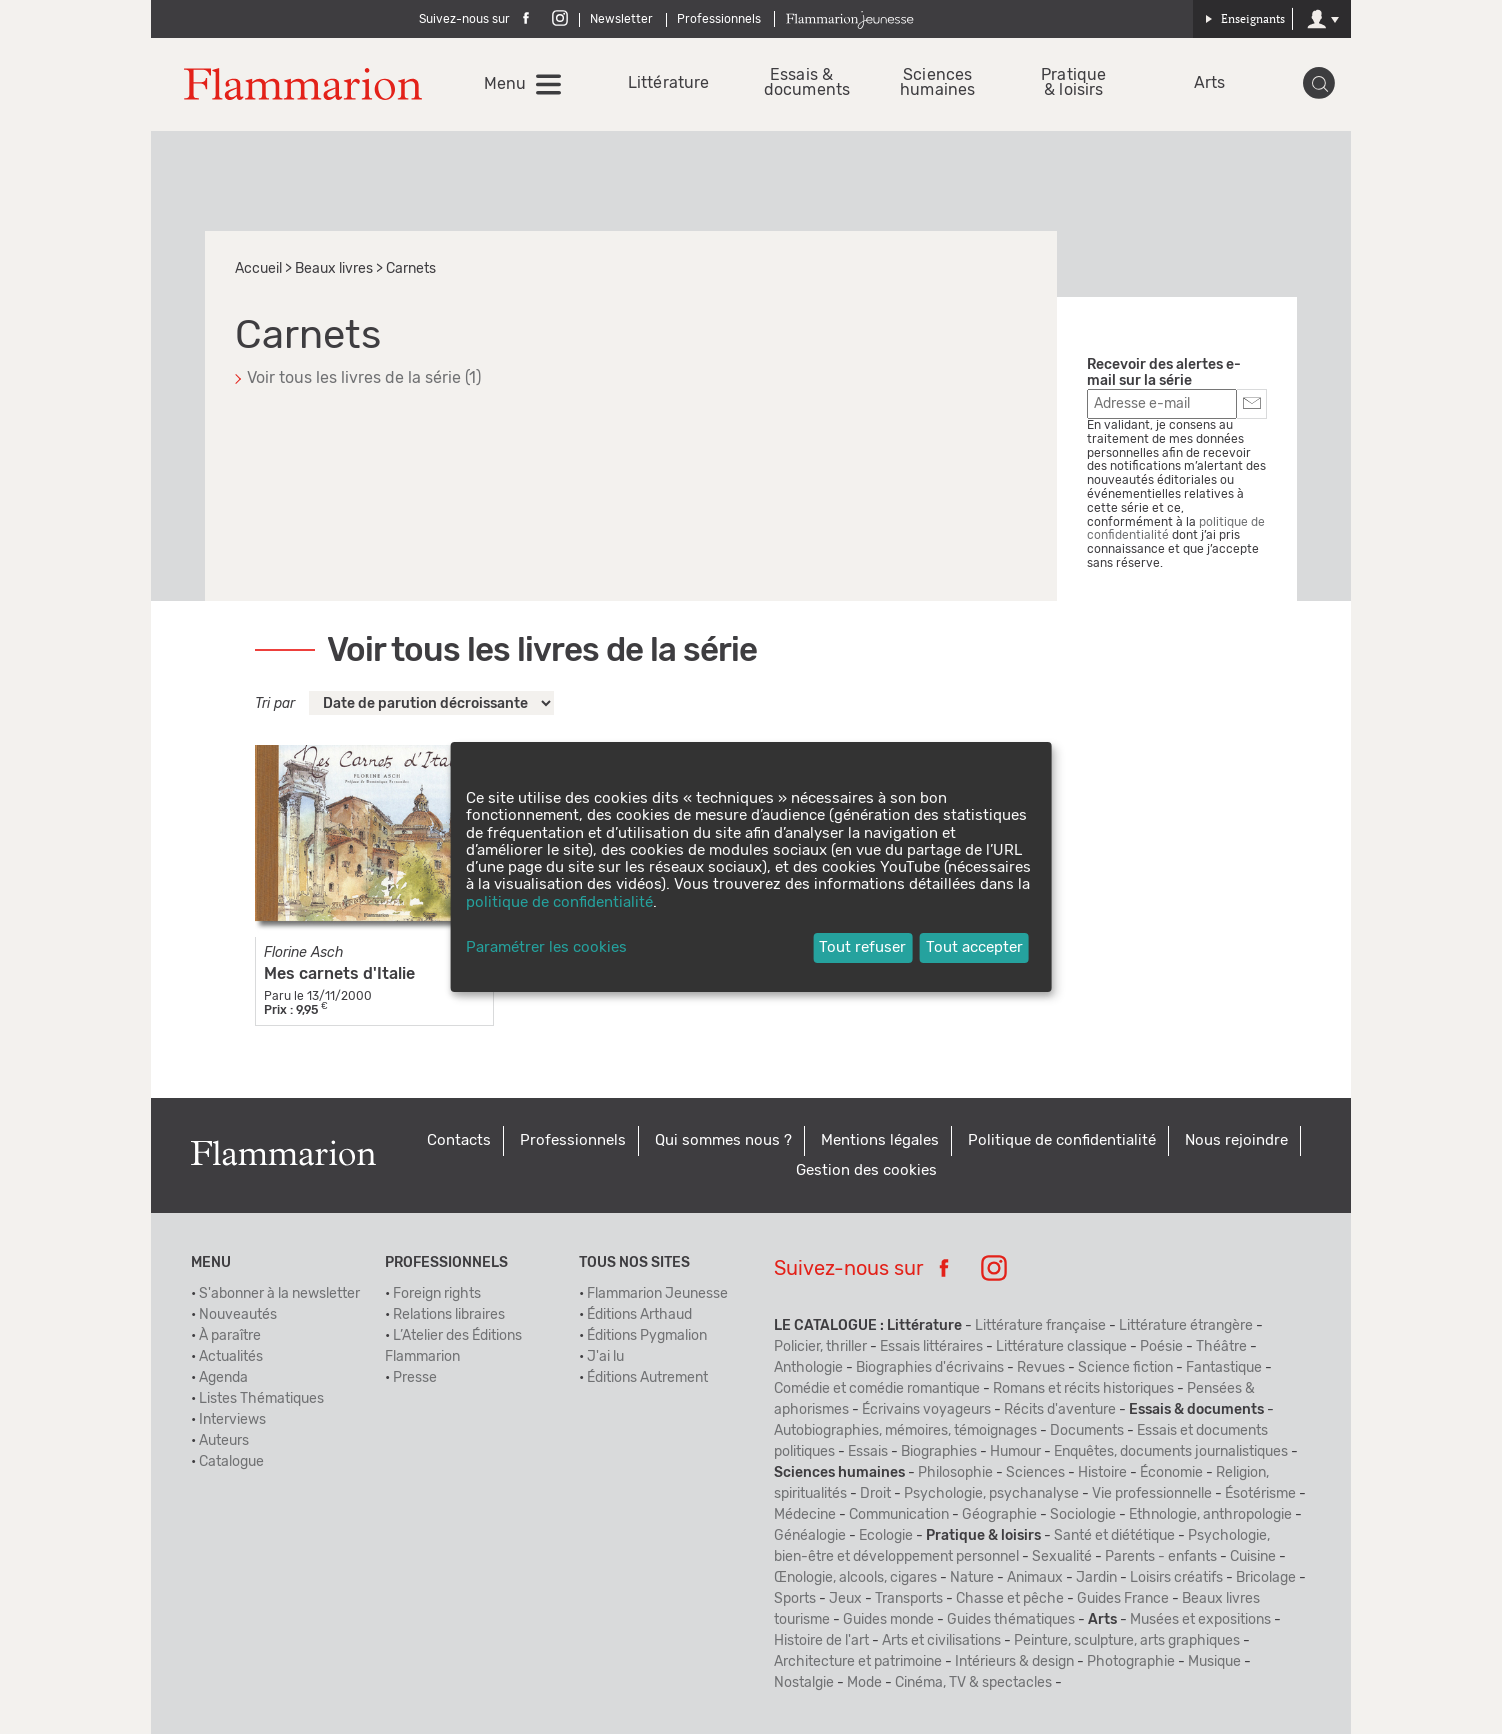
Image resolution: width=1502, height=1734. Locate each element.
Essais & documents (801, 83)
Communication (899, 1515)
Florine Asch (304, 953)
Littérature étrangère (1186, 1326)
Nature (972, 1578)
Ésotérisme (1260, 1494)
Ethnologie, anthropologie (1210, 1515)
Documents (1087, 1431)
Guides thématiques (1011, 1620)
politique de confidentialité (559, 902)
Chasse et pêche (1010, 1599)
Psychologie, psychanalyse (991, 1494)
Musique (1214, 1662)
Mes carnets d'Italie (339, 974)
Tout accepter (974, 947)
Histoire (1102, 1473)
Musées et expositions (1200, 1620)
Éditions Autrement (647, 1378)
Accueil (258, 269)
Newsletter (621, 19)
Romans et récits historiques (1083, 1389)
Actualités (231, 1357)
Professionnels (719, 19)
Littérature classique (1061, 1347)
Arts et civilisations (941, 1641)
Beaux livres (334, 269)
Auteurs (224, 1441)
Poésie (1161, 1347)
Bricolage (1266, 1578)
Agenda (223, 1378)
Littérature (665, 83)
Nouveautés (238, 1315)
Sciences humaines (937, 83)
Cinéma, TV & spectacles (973, 1683)
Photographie (1131, 1662)
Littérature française (1040, 1326)
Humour (1015, 1452)
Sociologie (1083, 1515)
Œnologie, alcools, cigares (855, 1578)
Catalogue (231, 1462)
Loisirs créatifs (1176, 1578)
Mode (864, 1683)
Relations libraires (449, 1315)
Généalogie (810, 1536)
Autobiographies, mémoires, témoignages (905, 1431)
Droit (875, 1494)
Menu (505, 84)
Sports (795, 1599)
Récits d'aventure (1060, 1410)
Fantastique (1224, 1368)
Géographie (999, 1515)
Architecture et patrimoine (858, 1662)
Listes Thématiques (261, 1399)
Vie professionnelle (1152, 1494)
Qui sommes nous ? (723, 1140)
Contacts (459, 1140)
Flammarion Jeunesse (657, 1294)
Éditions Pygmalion (647, 1336)
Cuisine (1253, 1557)
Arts (1209, 83)
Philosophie (955, 1473)
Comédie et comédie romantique (877, 1389)
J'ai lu (605, 1357)
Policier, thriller (820, 1347)
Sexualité (1062, 1557)
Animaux (1035, 1578)
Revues (1041, 1368)
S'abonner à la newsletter (279, 1294)
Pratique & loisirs (1073, 83)
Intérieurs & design (1014, 1662)
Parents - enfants (1161, 1557)
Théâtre (1221, 1347)
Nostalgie (804, 1683)
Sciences (1035, 1473)
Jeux (845, 1599)
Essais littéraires (931, 1347)
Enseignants (1245, 18)
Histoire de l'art (821, 1641)
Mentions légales (880, 1140)
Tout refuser (862, 947)
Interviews (232, 1420)
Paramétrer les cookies (546, 947)
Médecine (805, 1515)
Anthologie (808, 1368)
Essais (868, 1452)
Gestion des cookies (866, 1170)
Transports (909, 1599)
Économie (1171, 1473)
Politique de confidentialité (1062, 1140)
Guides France (1123, 1599)
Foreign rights (437, 1294)
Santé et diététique (1114, 1536)
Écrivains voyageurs (926, 1410)
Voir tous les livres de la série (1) (364, 378)
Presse (415, 1378)
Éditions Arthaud (639, 1315)
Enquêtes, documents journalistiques (1171, 1452)
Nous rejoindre (1236, 1140)
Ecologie (886, 1536)
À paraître (230, 1336)
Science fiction (1125, 1368)
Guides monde (888, 1620)
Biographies (939, 1452)
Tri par (275, 704)
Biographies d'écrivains (930, 1368)
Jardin (1096, 1578)
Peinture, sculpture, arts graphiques (1127, 1641)
